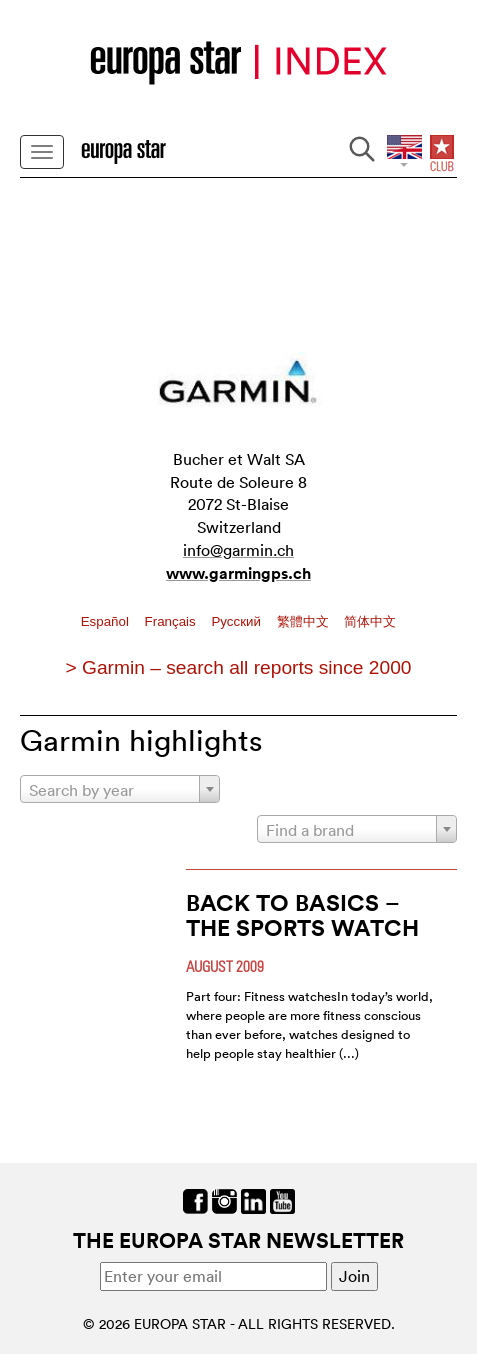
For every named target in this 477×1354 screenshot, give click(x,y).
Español (107, 621)
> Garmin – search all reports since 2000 (238, 667)
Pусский (237, 621)
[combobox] (120, 789)
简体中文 (370, 621)
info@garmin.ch (238, 550)
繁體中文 (305, 621)
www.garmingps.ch (238, 573)
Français (172, 621)
